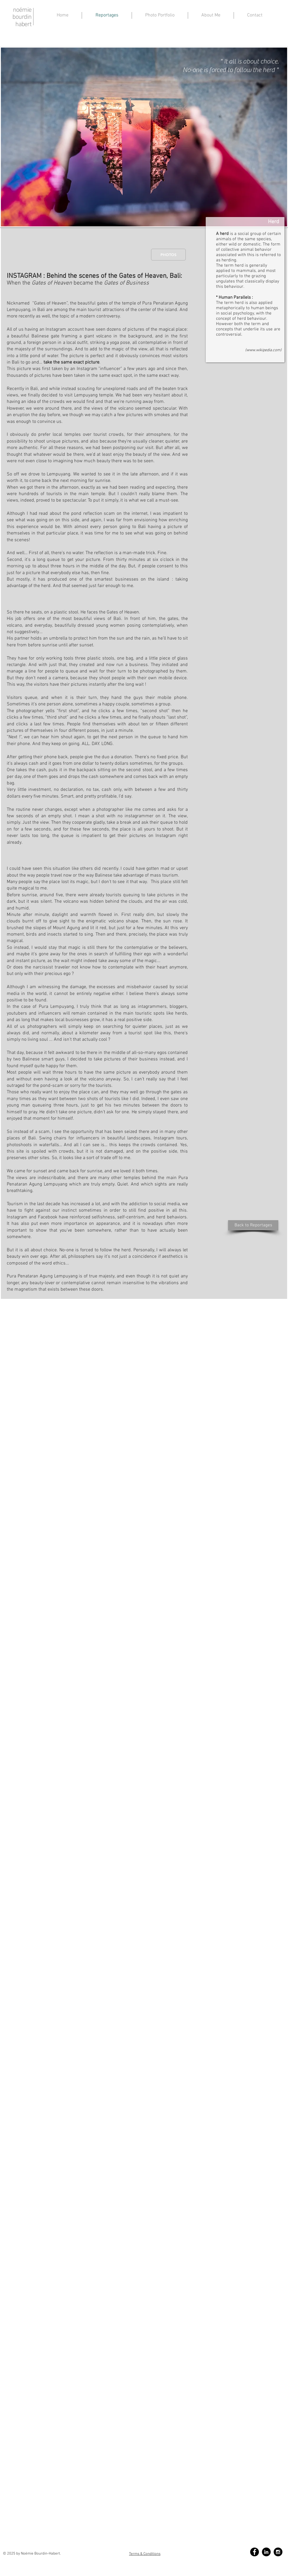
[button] (211, 15)
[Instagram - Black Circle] (278, 2552)
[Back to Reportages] (253, 1225)
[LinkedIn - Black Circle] (266, 2552)
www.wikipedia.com (263, 350)
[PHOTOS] (168, 254)
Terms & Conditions (144, 2554)
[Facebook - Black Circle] (254, 2552)
